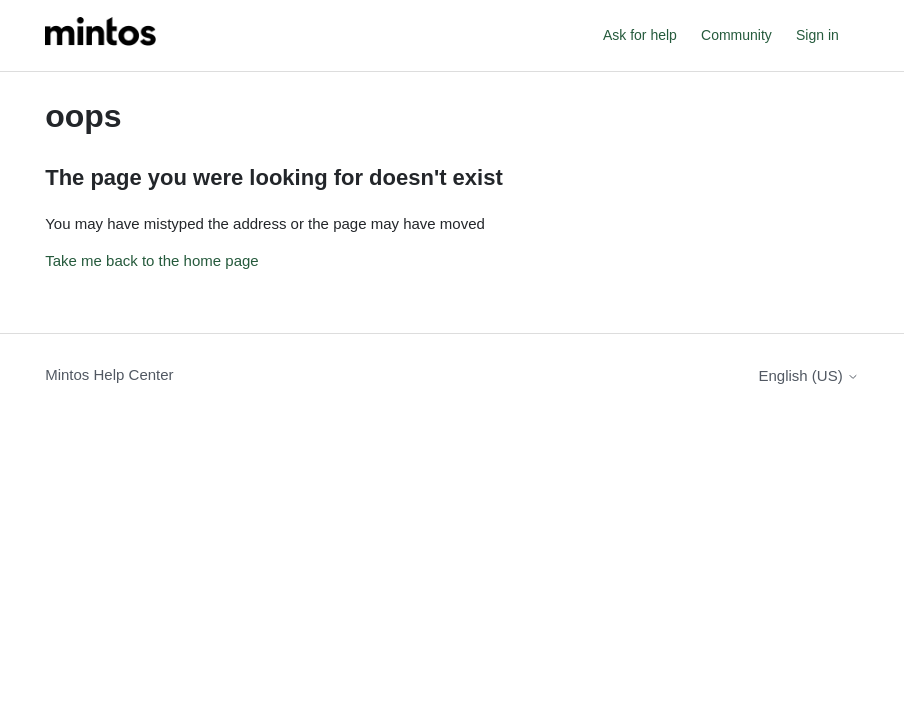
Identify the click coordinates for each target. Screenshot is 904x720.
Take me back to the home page (151, 260)
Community (736, 35)
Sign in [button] (817, 35)
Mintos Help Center (109, 374)
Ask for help (640, 35)
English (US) (808, 375)
